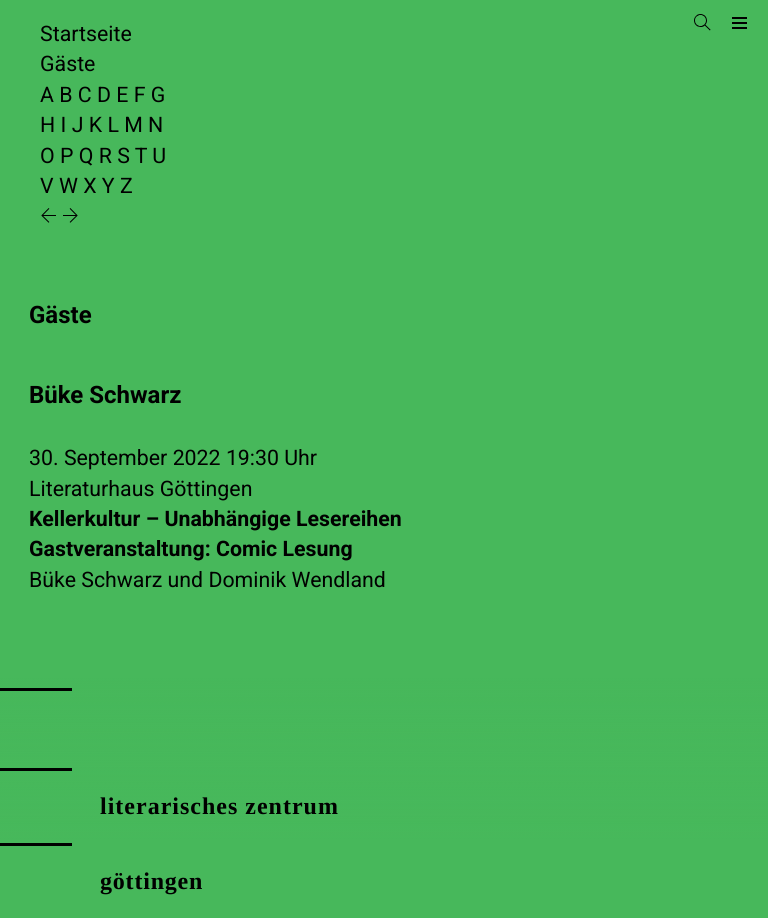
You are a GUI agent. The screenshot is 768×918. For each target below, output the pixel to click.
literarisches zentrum (219, 807)
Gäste (67, 64)
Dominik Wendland (296, 580)
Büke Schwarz (95, 580)
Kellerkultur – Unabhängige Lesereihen (384, 536)
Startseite (86, 34)
